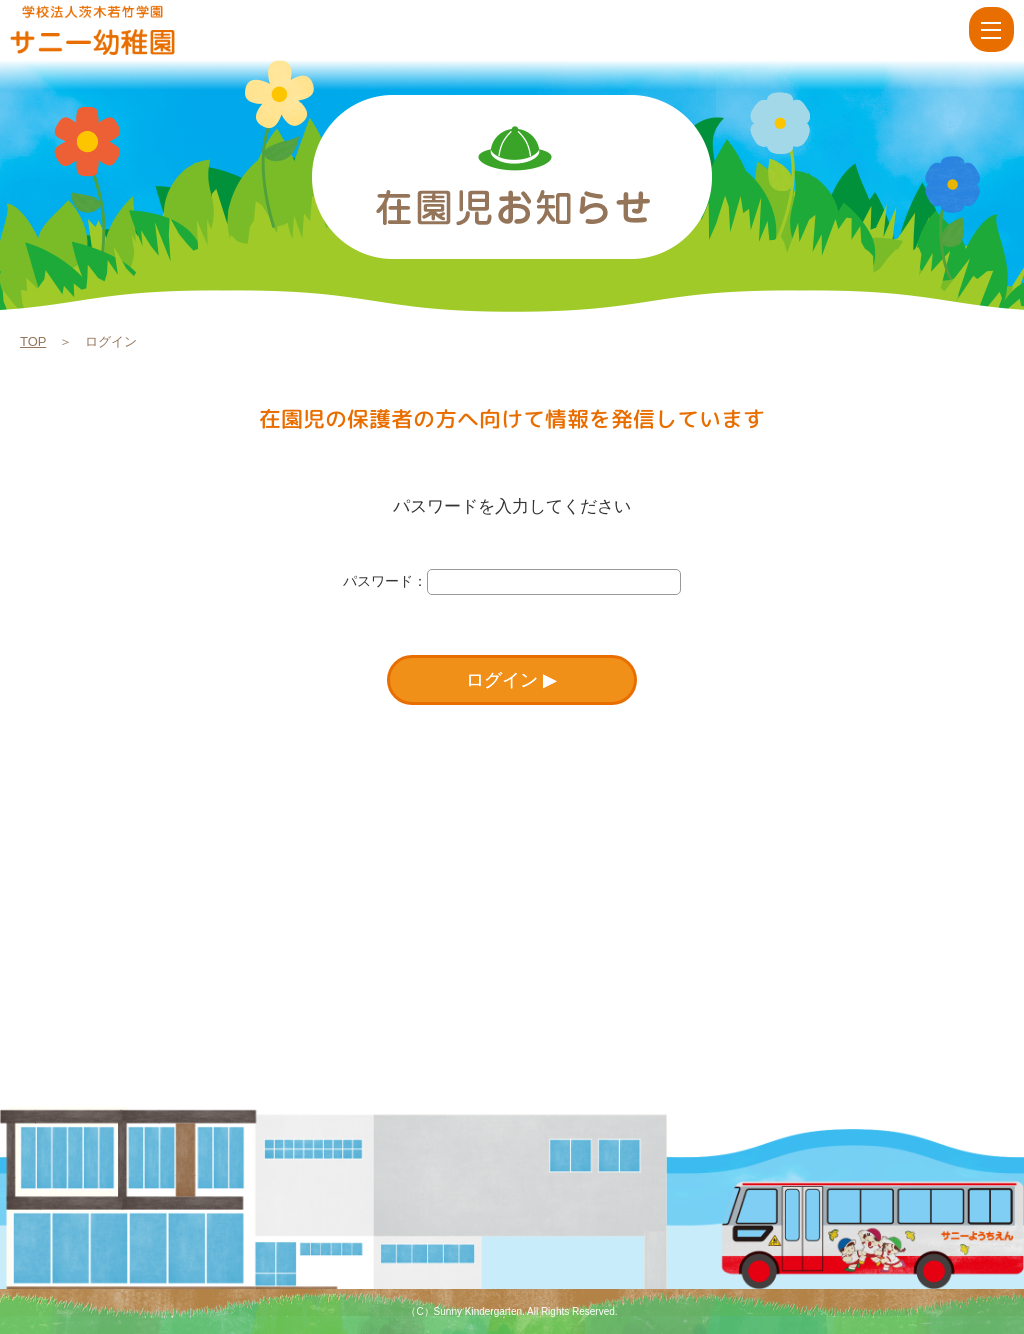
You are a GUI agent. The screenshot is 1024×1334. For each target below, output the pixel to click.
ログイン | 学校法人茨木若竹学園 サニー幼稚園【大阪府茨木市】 (122, 30)
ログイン (502, 680)
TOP (33, 341)
